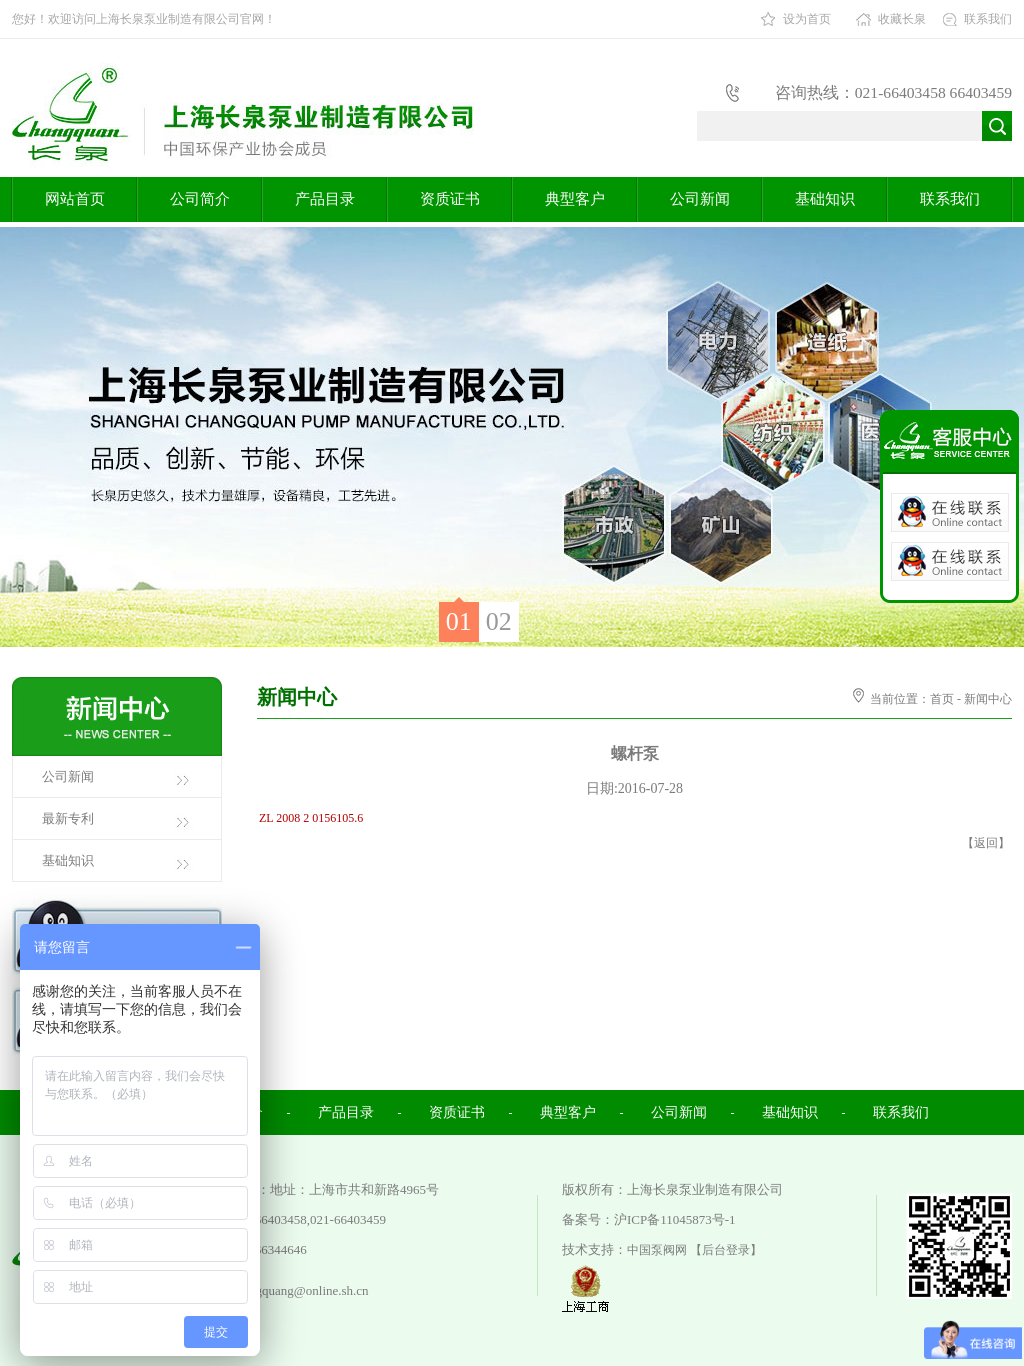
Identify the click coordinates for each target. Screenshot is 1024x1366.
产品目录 (325, 199)
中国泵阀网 (657, 1250)
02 (499, 621)
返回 (986, 843)
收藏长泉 (902, 19)
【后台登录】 (726, 1250)
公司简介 (200, 199)
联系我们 (988, 19)
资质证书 (450, 199)
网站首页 (75, 199)
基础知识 (825, 199)
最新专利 (68, 818)
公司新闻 (700, 199)
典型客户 (575, 199)
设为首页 (807, 19)
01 (459, 621)
